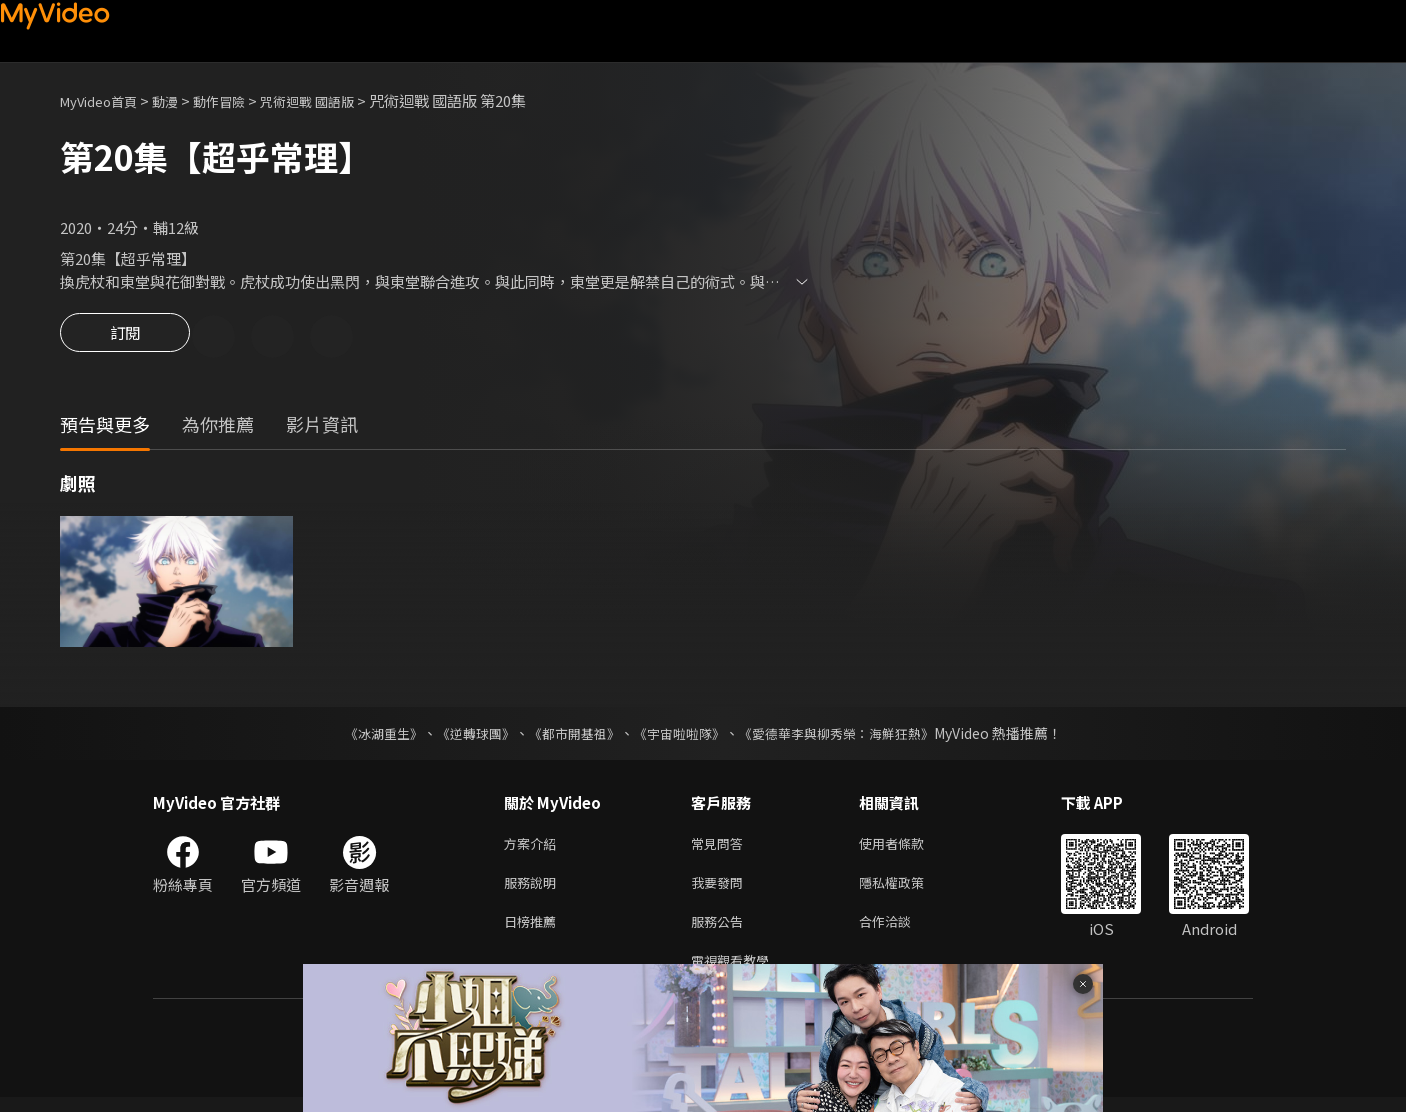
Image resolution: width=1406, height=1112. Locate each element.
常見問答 (721, 847)
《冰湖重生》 (366, 736)
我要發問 (721, 889)
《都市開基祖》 (569, 736)
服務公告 (721, 931)
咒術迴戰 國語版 (340, 100)
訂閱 (125, 338)
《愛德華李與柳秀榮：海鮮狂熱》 (849, 736)
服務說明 (534, 889)
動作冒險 (241, 100)
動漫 (181, 100)
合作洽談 (901, 931)
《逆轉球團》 (464, 736)
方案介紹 (534, 847)
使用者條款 (908, 847)
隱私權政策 (908, 889)
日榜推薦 (534, 931)
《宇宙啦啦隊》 (681, 736)
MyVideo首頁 (105, 100)
